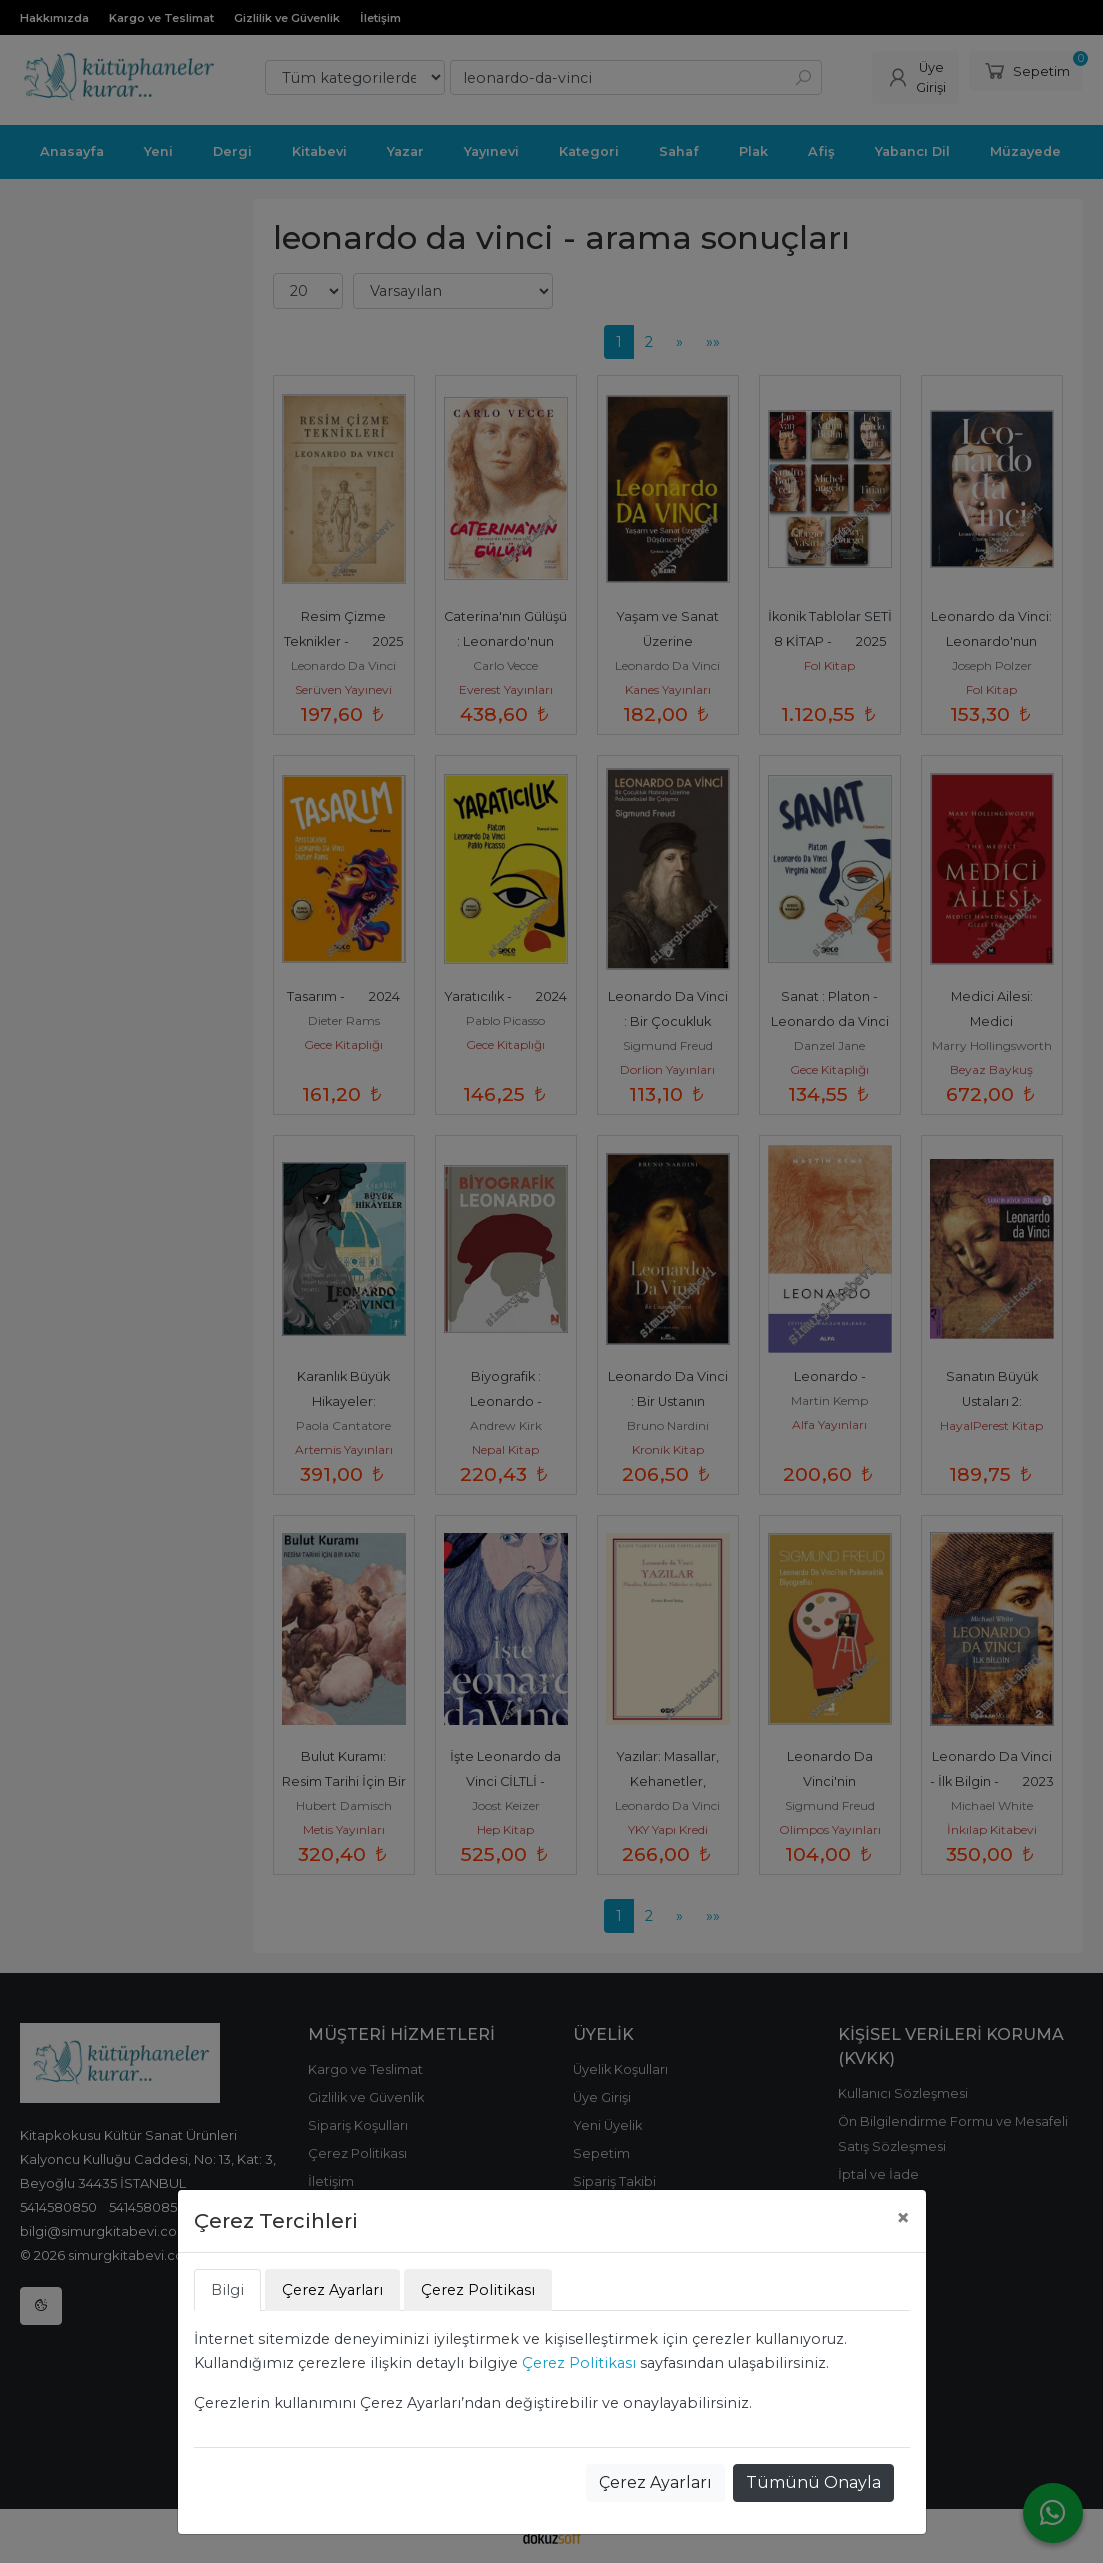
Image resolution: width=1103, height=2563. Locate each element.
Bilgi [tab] (227, 2290)
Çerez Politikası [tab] (478, 2290)
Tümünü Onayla (813, 2482)
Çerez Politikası (579, 2363)
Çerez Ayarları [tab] (332, 2290)
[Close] (903, 2218)
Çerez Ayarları (655, 2482)
